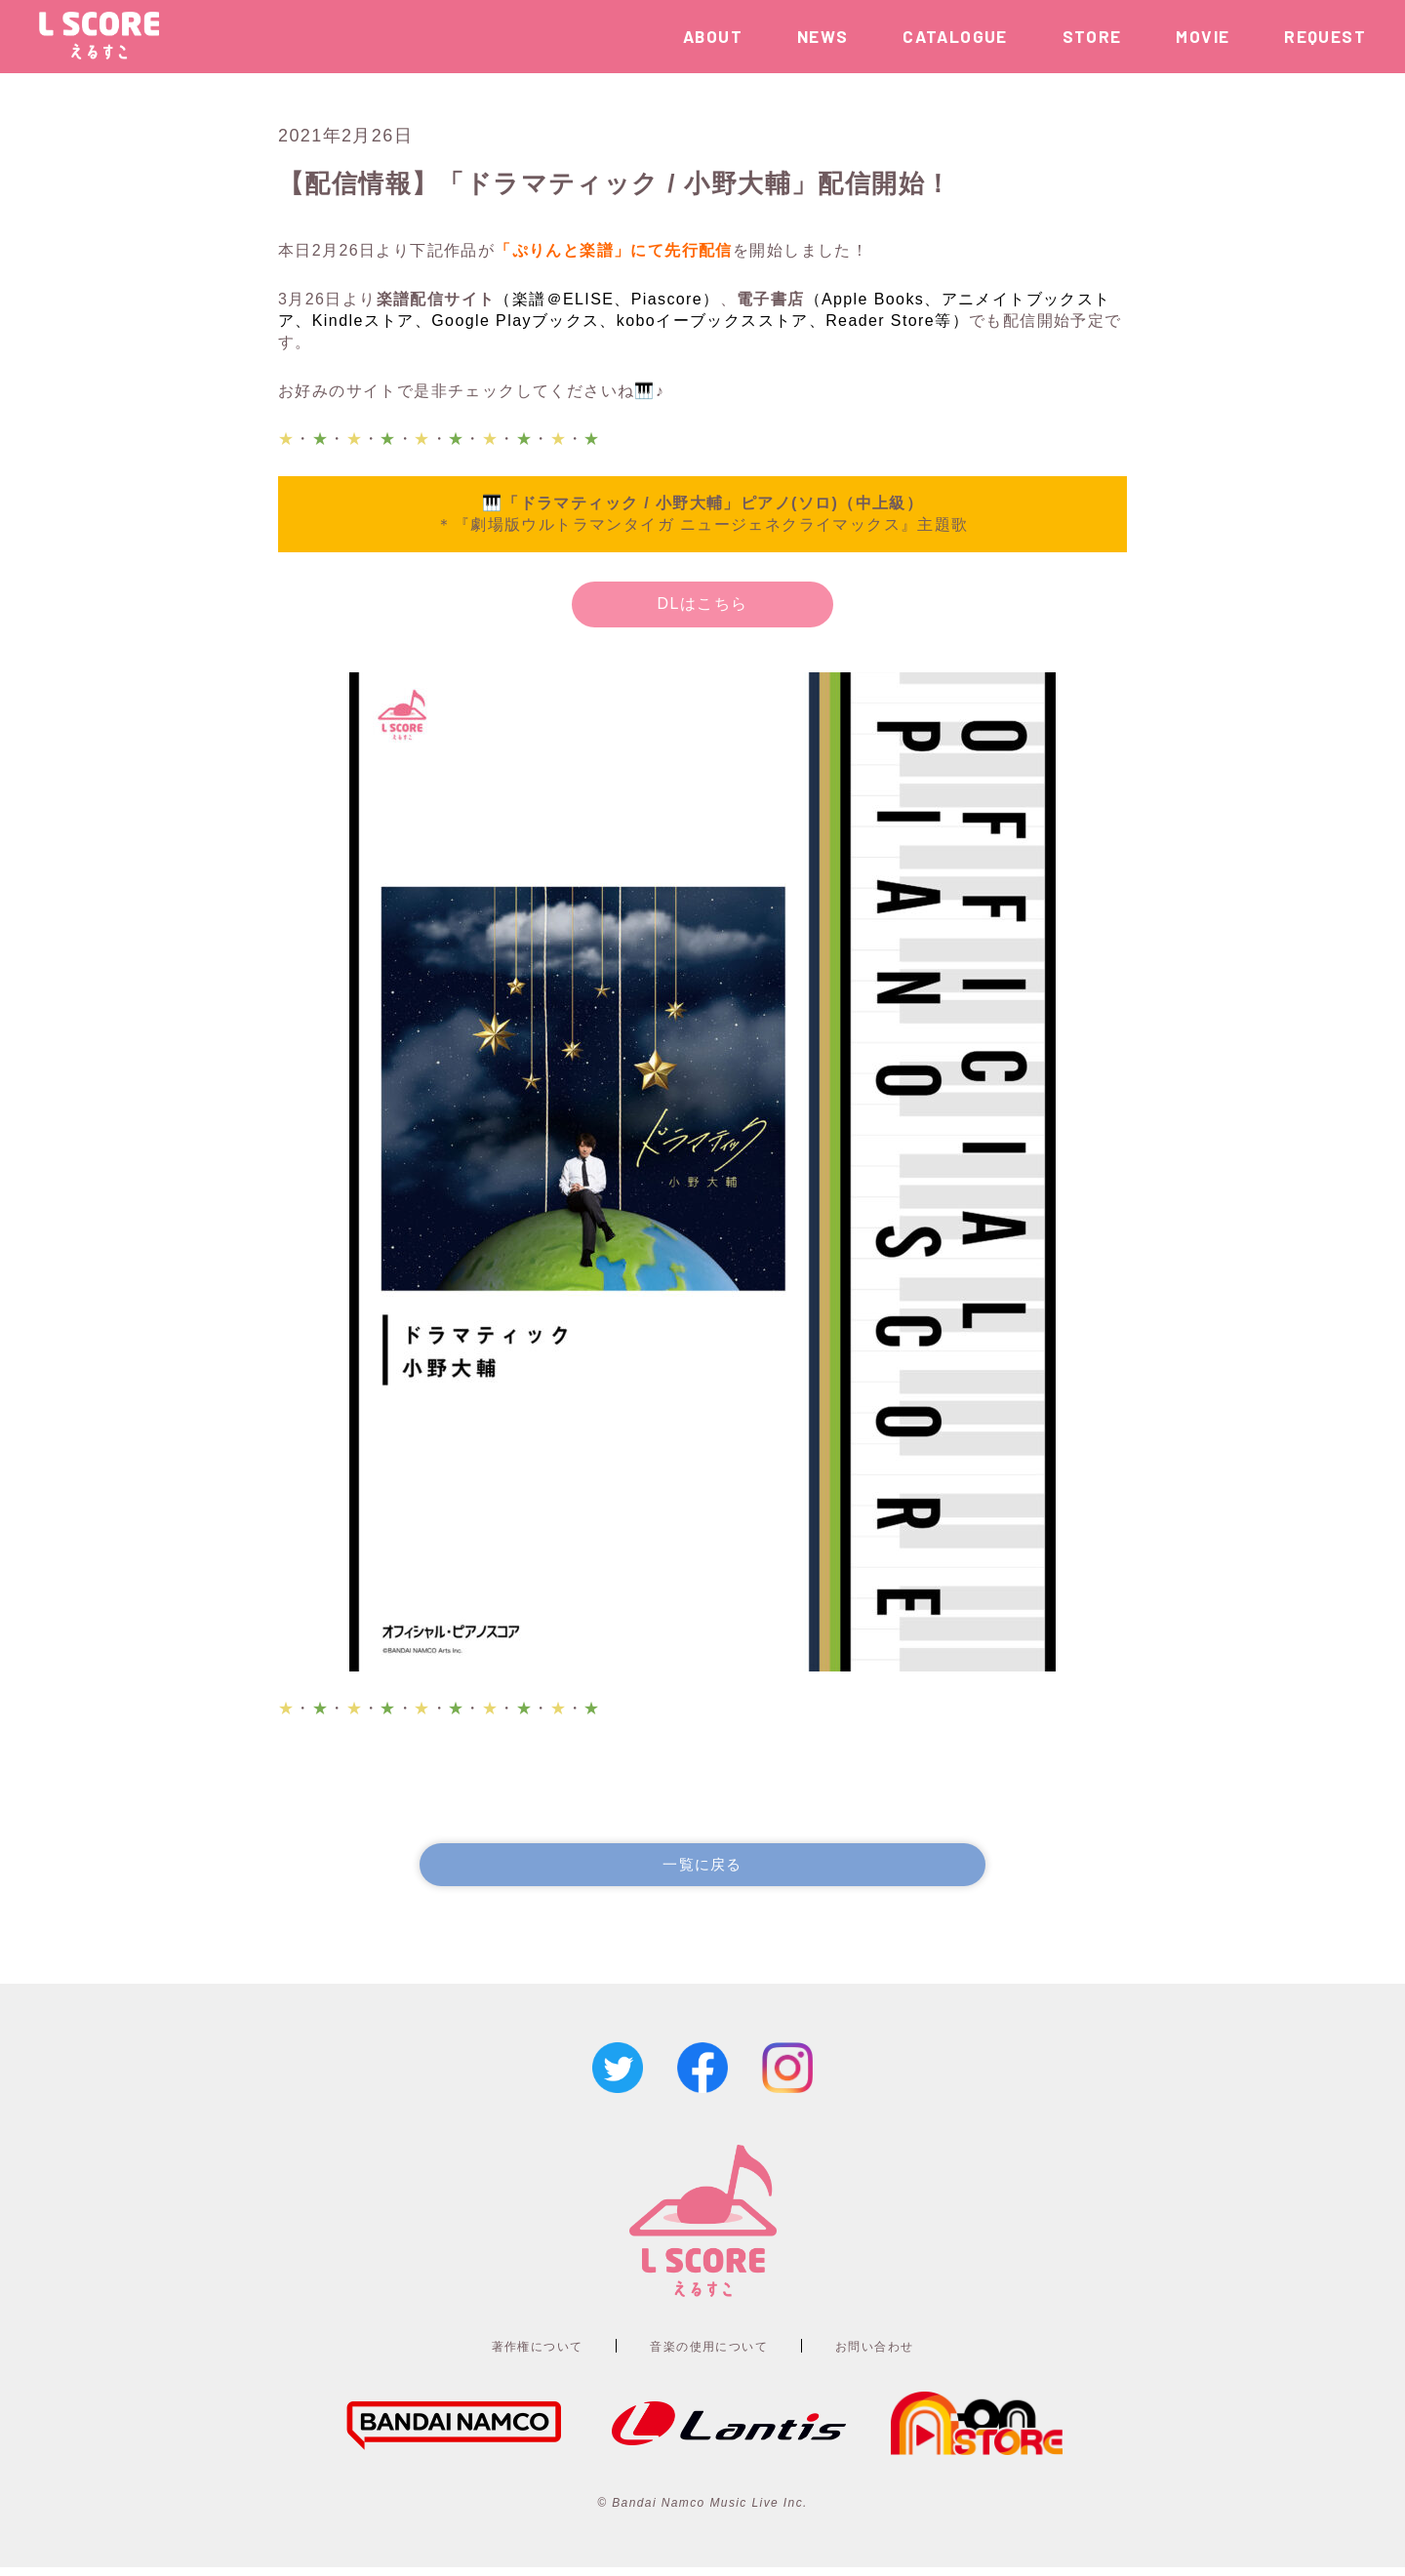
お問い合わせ (905, 2352)
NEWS (823, 36)
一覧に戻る (702, 1867)
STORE (1092, 36)
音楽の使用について (710, 2352)
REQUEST (1325, 36)
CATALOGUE (955, 36)
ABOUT (713, 36)
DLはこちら (703, 603)
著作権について (508, 2352)
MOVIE (1202, 36)
